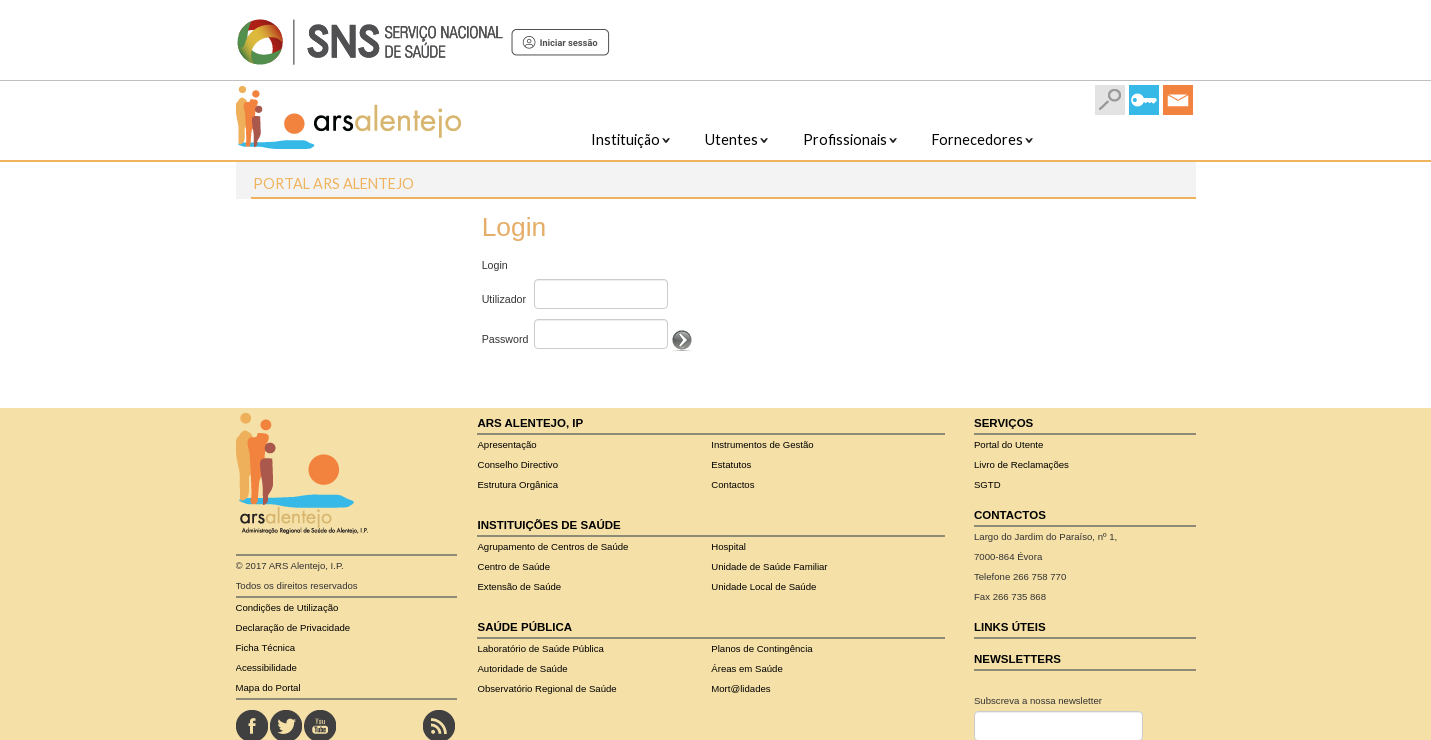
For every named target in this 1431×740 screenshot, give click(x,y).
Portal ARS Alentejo (333, 183)
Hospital (728, 546)
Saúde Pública (524, 627)
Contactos (732, 484)
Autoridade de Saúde (522, 668)
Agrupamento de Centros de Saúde (552, 546)
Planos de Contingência (761, 648)
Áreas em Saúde (746, 668)
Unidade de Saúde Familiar (769, 566)
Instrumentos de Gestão (762, 444)
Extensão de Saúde (519, 586)
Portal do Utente (1008, 444)
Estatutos (731, 464)
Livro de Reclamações (1021, 464)
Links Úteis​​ (1010, 627)
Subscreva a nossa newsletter (1038, 700)
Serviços (1003, 423)
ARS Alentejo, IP (530, 423)
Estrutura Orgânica (517, 484)
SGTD (987, 484)
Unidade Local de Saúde (763, 586)
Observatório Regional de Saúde (546, 688)
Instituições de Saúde (548, 525)
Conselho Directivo (517, 464)
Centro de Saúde (513, 566)
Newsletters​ (1017, 659)
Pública (540, 648)
